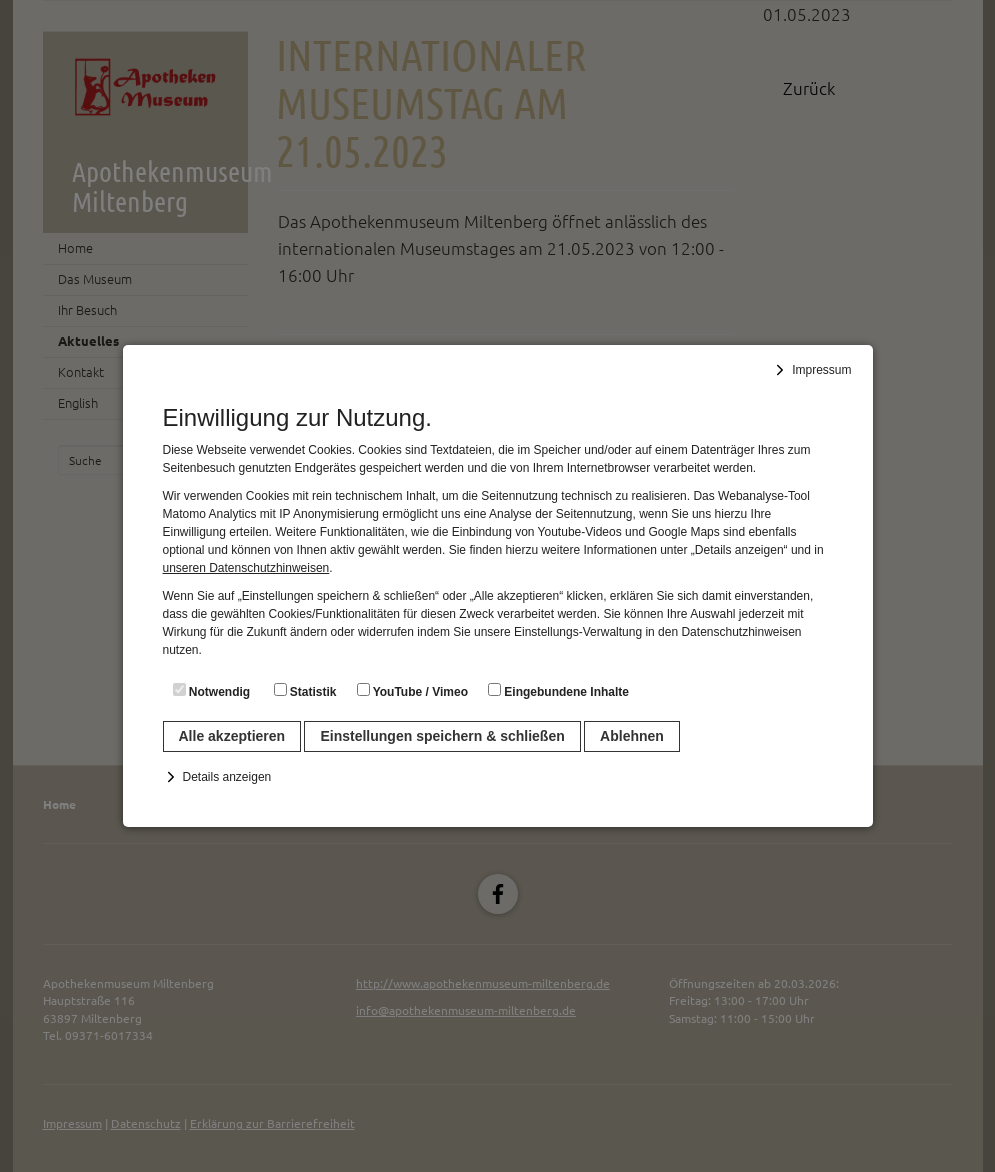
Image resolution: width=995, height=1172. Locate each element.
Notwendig (212, 691)
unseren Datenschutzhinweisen (246, 568)
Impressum (821, 370)
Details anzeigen (227, 777)
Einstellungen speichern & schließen (442, 736)
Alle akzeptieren (232, 736)
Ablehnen (632, 736)
